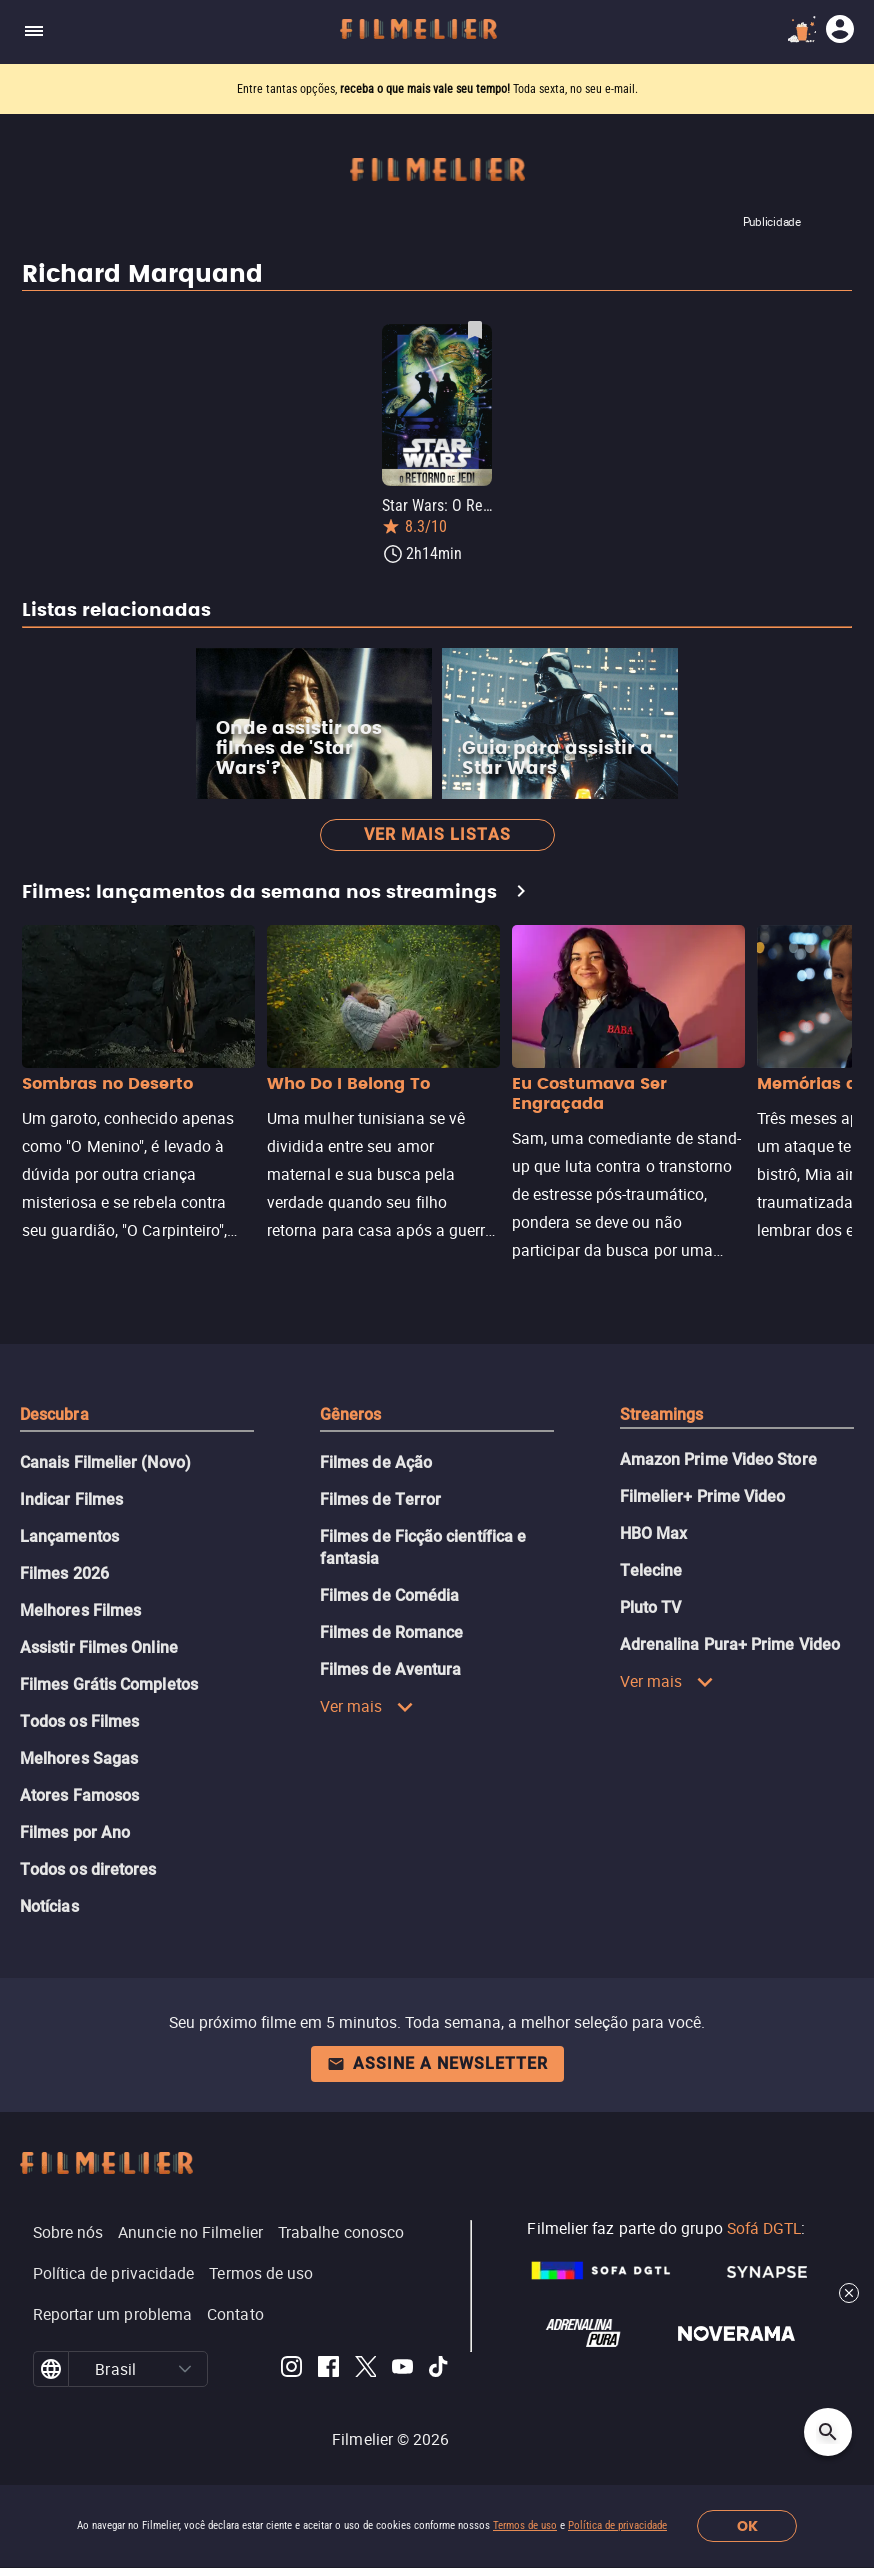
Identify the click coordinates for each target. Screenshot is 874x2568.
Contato (235, 2314)
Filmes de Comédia (389, 1595)
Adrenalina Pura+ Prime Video (730, 1644)
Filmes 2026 (64, 1573)
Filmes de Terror (380, 1499)
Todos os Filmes (79, 1721)
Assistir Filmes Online (99, 1647)
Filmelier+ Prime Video (703, 1496)
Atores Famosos (79, 1795)
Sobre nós (68, 2232)
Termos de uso (525, 2525)
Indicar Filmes (71, 1499)
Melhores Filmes (80, 1610)
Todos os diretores (88, 1869)
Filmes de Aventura (390, 1669)
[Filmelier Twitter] (365, 2369)
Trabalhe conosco (341, 2232)
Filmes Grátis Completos (109, 1684)
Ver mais (367, 1706)
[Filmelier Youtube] (402, 2369)
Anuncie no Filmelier (190, 2232)
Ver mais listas (437, 834)
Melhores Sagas (79, 1758)
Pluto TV (651, 1607)
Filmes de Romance (391, 1632)
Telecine (651, 1570)
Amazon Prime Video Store (718, 1459)
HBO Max (654, 1533)
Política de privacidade (617, 2525)
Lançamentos (69, 1536)
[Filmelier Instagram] (291, 2369)
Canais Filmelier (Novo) (105, 1462)
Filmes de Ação (376, 1462)
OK (747, 2526)
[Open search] (828, 2432)
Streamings (662, 1414)
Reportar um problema (113, 2314)
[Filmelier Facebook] (328, 2369)
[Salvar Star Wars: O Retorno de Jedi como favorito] (475, 330)
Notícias (49, 1906)
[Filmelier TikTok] (439, 2369)
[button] (184, 2369)
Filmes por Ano (75, 1832)
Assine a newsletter (437, 2063)
